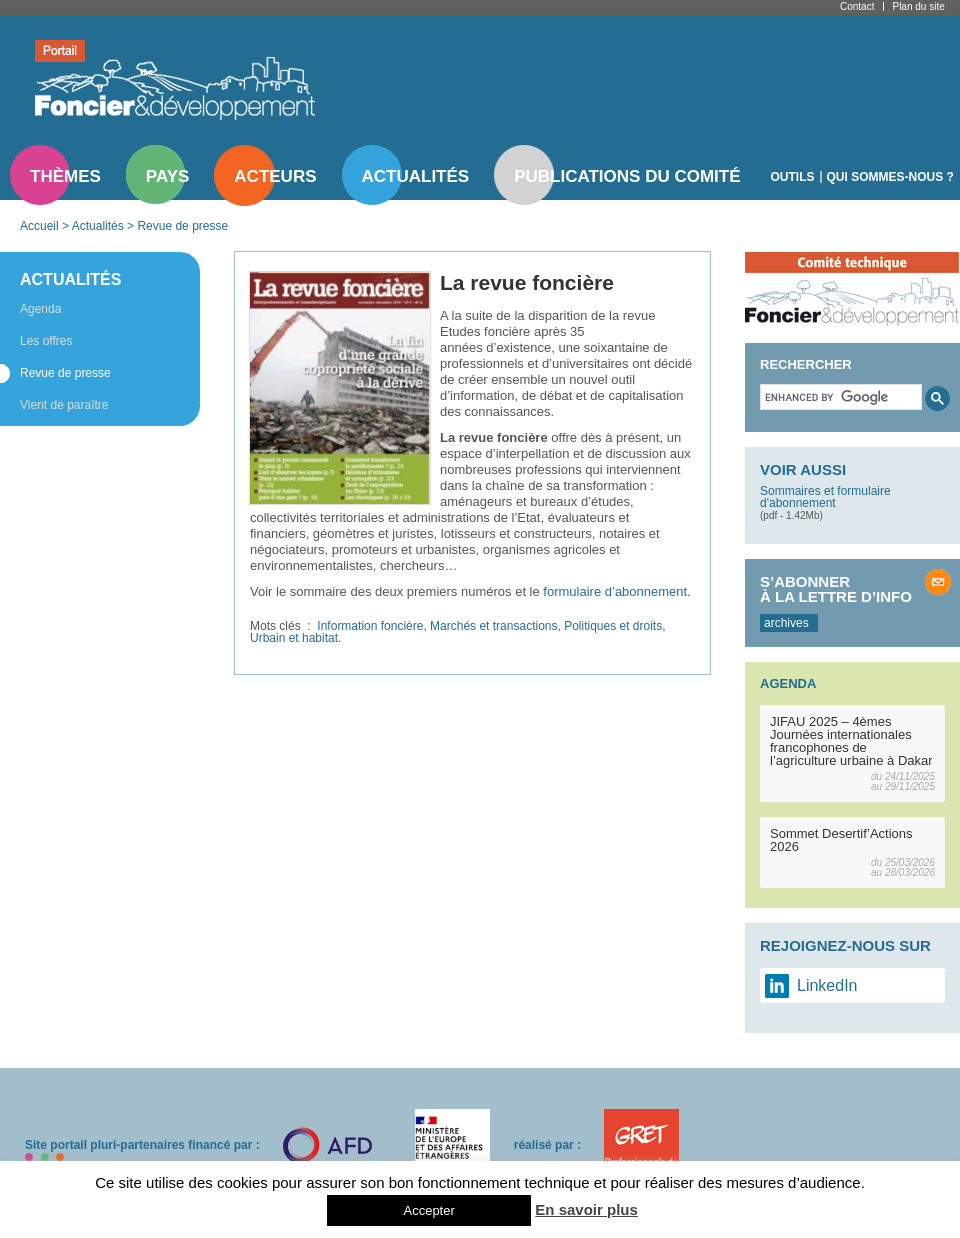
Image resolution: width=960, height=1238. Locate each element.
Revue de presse (182, 226)
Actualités (416, 176)
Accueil (39, 226)
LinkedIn (827, 985)
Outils (793, 177)
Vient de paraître (64, 405)
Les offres (46, 341)
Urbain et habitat (294, 638)
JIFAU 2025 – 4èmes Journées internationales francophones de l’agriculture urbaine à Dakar (851, 741)
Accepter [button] (428, 1210)
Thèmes (65, 176)
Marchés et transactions (493, 626)
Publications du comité (627, 176)
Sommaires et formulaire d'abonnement (825, 497)
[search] (839, 397)
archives (786, 623)
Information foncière (370, 626)
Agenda (40, 309)
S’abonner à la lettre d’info (836, 589)
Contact (857, 6)
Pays (167, 176)
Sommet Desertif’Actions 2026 (841, 840)
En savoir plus (586, 1209)
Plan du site (918, 6)
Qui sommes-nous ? (890, 177)
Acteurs (275, 176)
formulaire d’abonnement (615, 591)
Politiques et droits (613, 626)
